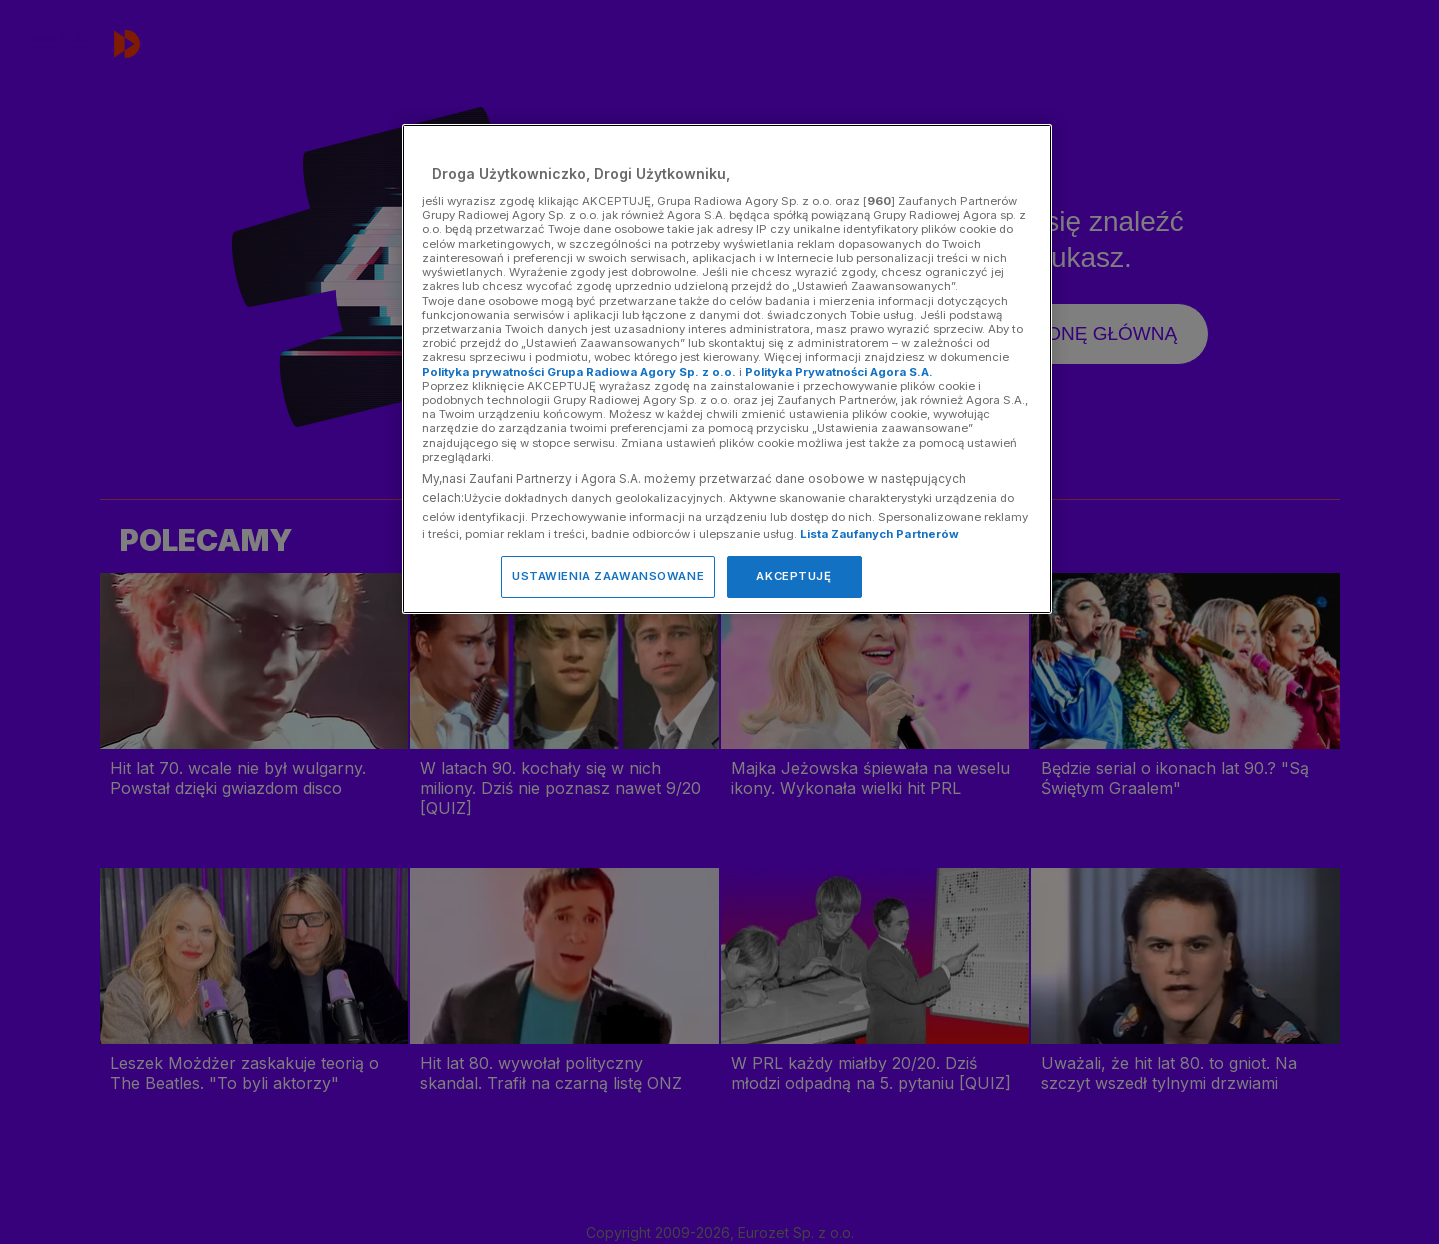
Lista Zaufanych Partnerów (880, 534)
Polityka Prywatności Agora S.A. (839, 372)
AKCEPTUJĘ (793, 576)
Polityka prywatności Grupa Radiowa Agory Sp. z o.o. (579, 372)
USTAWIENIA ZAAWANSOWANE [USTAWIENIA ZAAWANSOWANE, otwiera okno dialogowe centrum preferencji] (608, 576)
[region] (727, 368)
